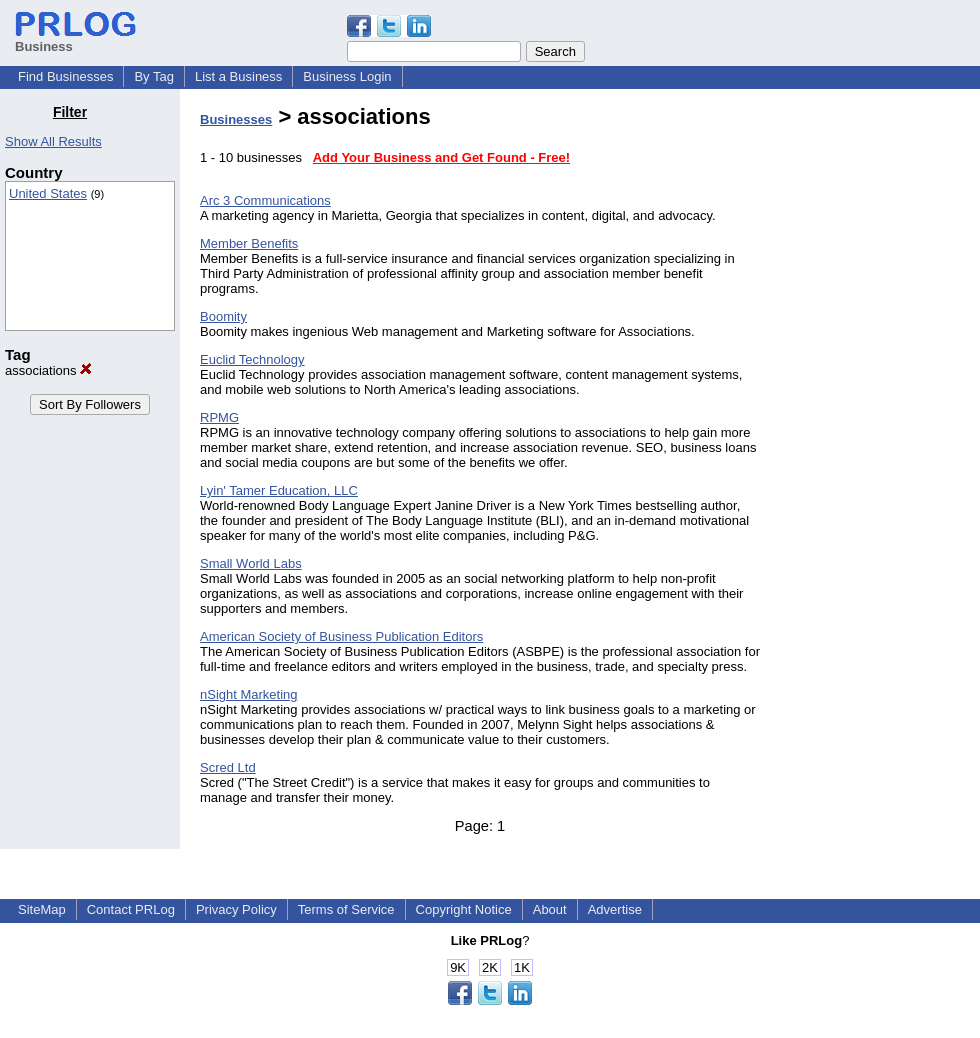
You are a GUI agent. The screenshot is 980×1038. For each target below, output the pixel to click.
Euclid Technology (252, 359)
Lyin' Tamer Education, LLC (279, 490)
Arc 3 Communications (265, 200)
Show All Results (53, 141)
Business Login (347, 76)
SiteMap (42, 909)
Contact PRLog (131, 909)
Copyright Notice (464, 909)
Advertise (615, 909)
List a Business (238, 76)
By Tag (154, 76)
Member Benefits (249, 243)
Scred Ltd (228, 767)
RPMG (219, 417)
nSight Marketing (249, 694)
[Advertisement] (878, 404)
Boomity (223, 316)
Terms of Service (346, 909)
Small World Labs (251, 563)
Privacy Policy (236, 909)
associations (48, 370)
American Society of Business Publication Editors (341, 636)
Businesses (236, 119)
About (550, 909)
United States (48, 193)
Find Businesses (65, 76)
